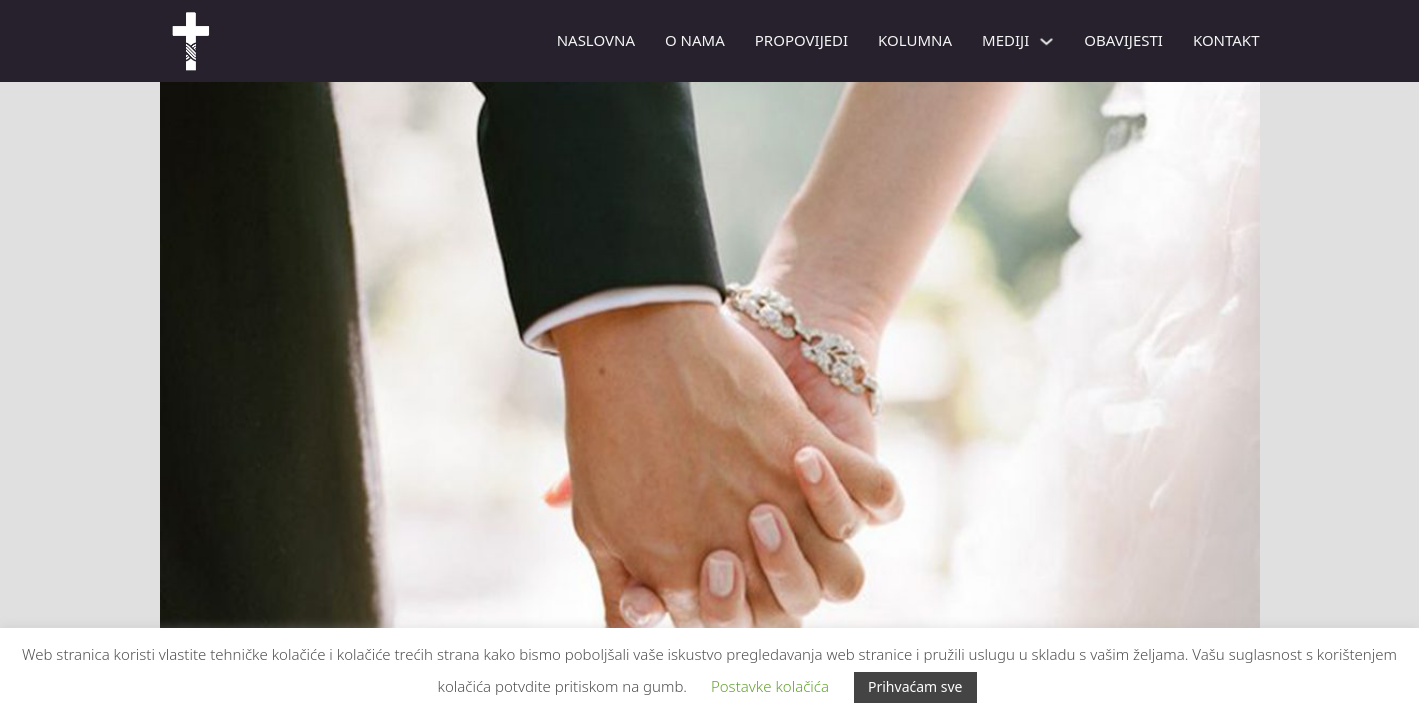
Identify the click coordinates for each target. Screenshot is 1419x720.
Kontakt (1226, 40)
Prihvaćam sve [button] (915, 686)
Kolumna (915, 40)
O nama (695, 40)
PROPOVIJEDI (801, 40)
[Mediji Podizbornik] (1046, 41)
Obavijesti (1123, 40)
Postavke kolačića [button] (770, 686)
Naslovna (596, 40)
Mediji (1005, 40)
